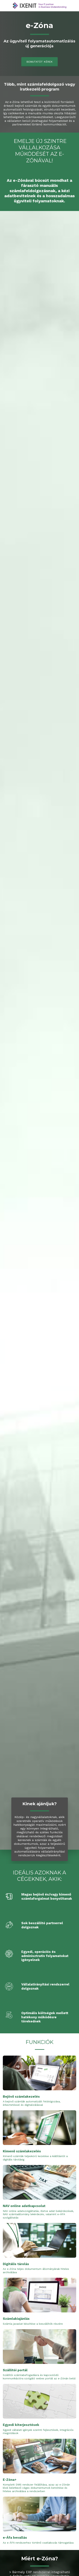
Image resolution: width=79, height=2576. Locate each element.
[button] (4, 5)
